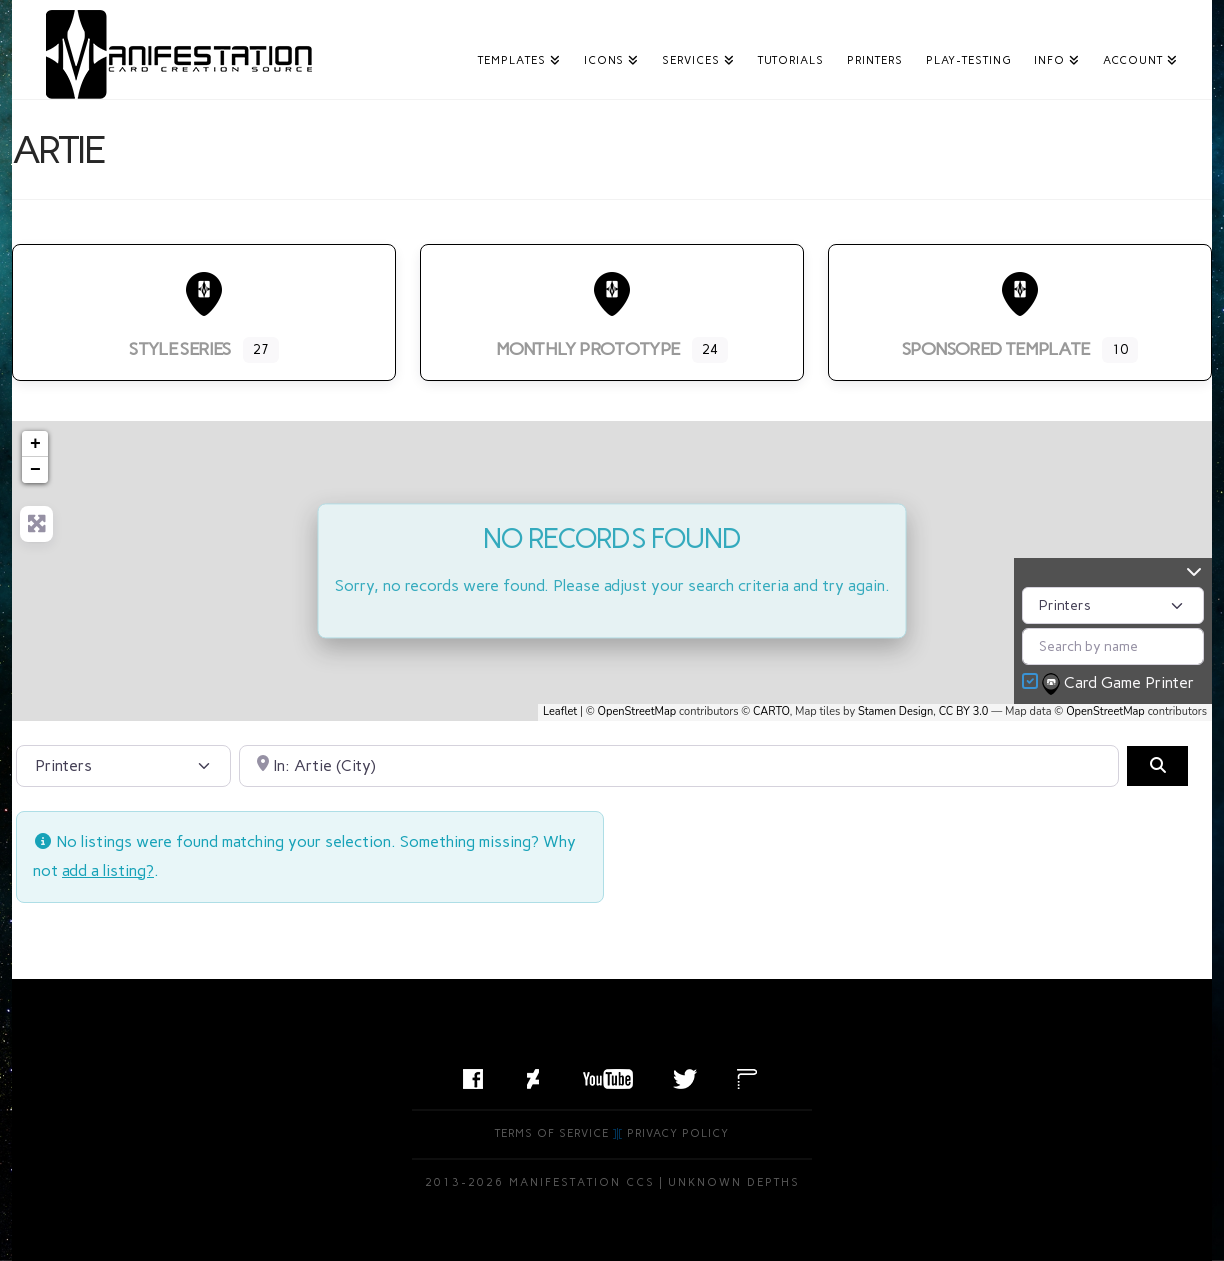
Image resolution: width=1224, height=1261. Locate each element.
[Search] (1157, 766)
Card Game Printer (1120, 684)
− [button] (35, 470)
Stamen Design (895, 711)
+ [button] (35, 444)
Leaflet (560, 711)
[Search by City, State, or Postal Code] (679, 766)
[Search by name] (1113, 646)
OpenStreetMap (637, 711)
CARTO (771, 711)
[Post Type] (1113, 605)
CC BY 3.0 (964, 711)
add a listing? (108, 870)
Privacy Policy (678, 1133)
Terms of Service (552, 1133)
